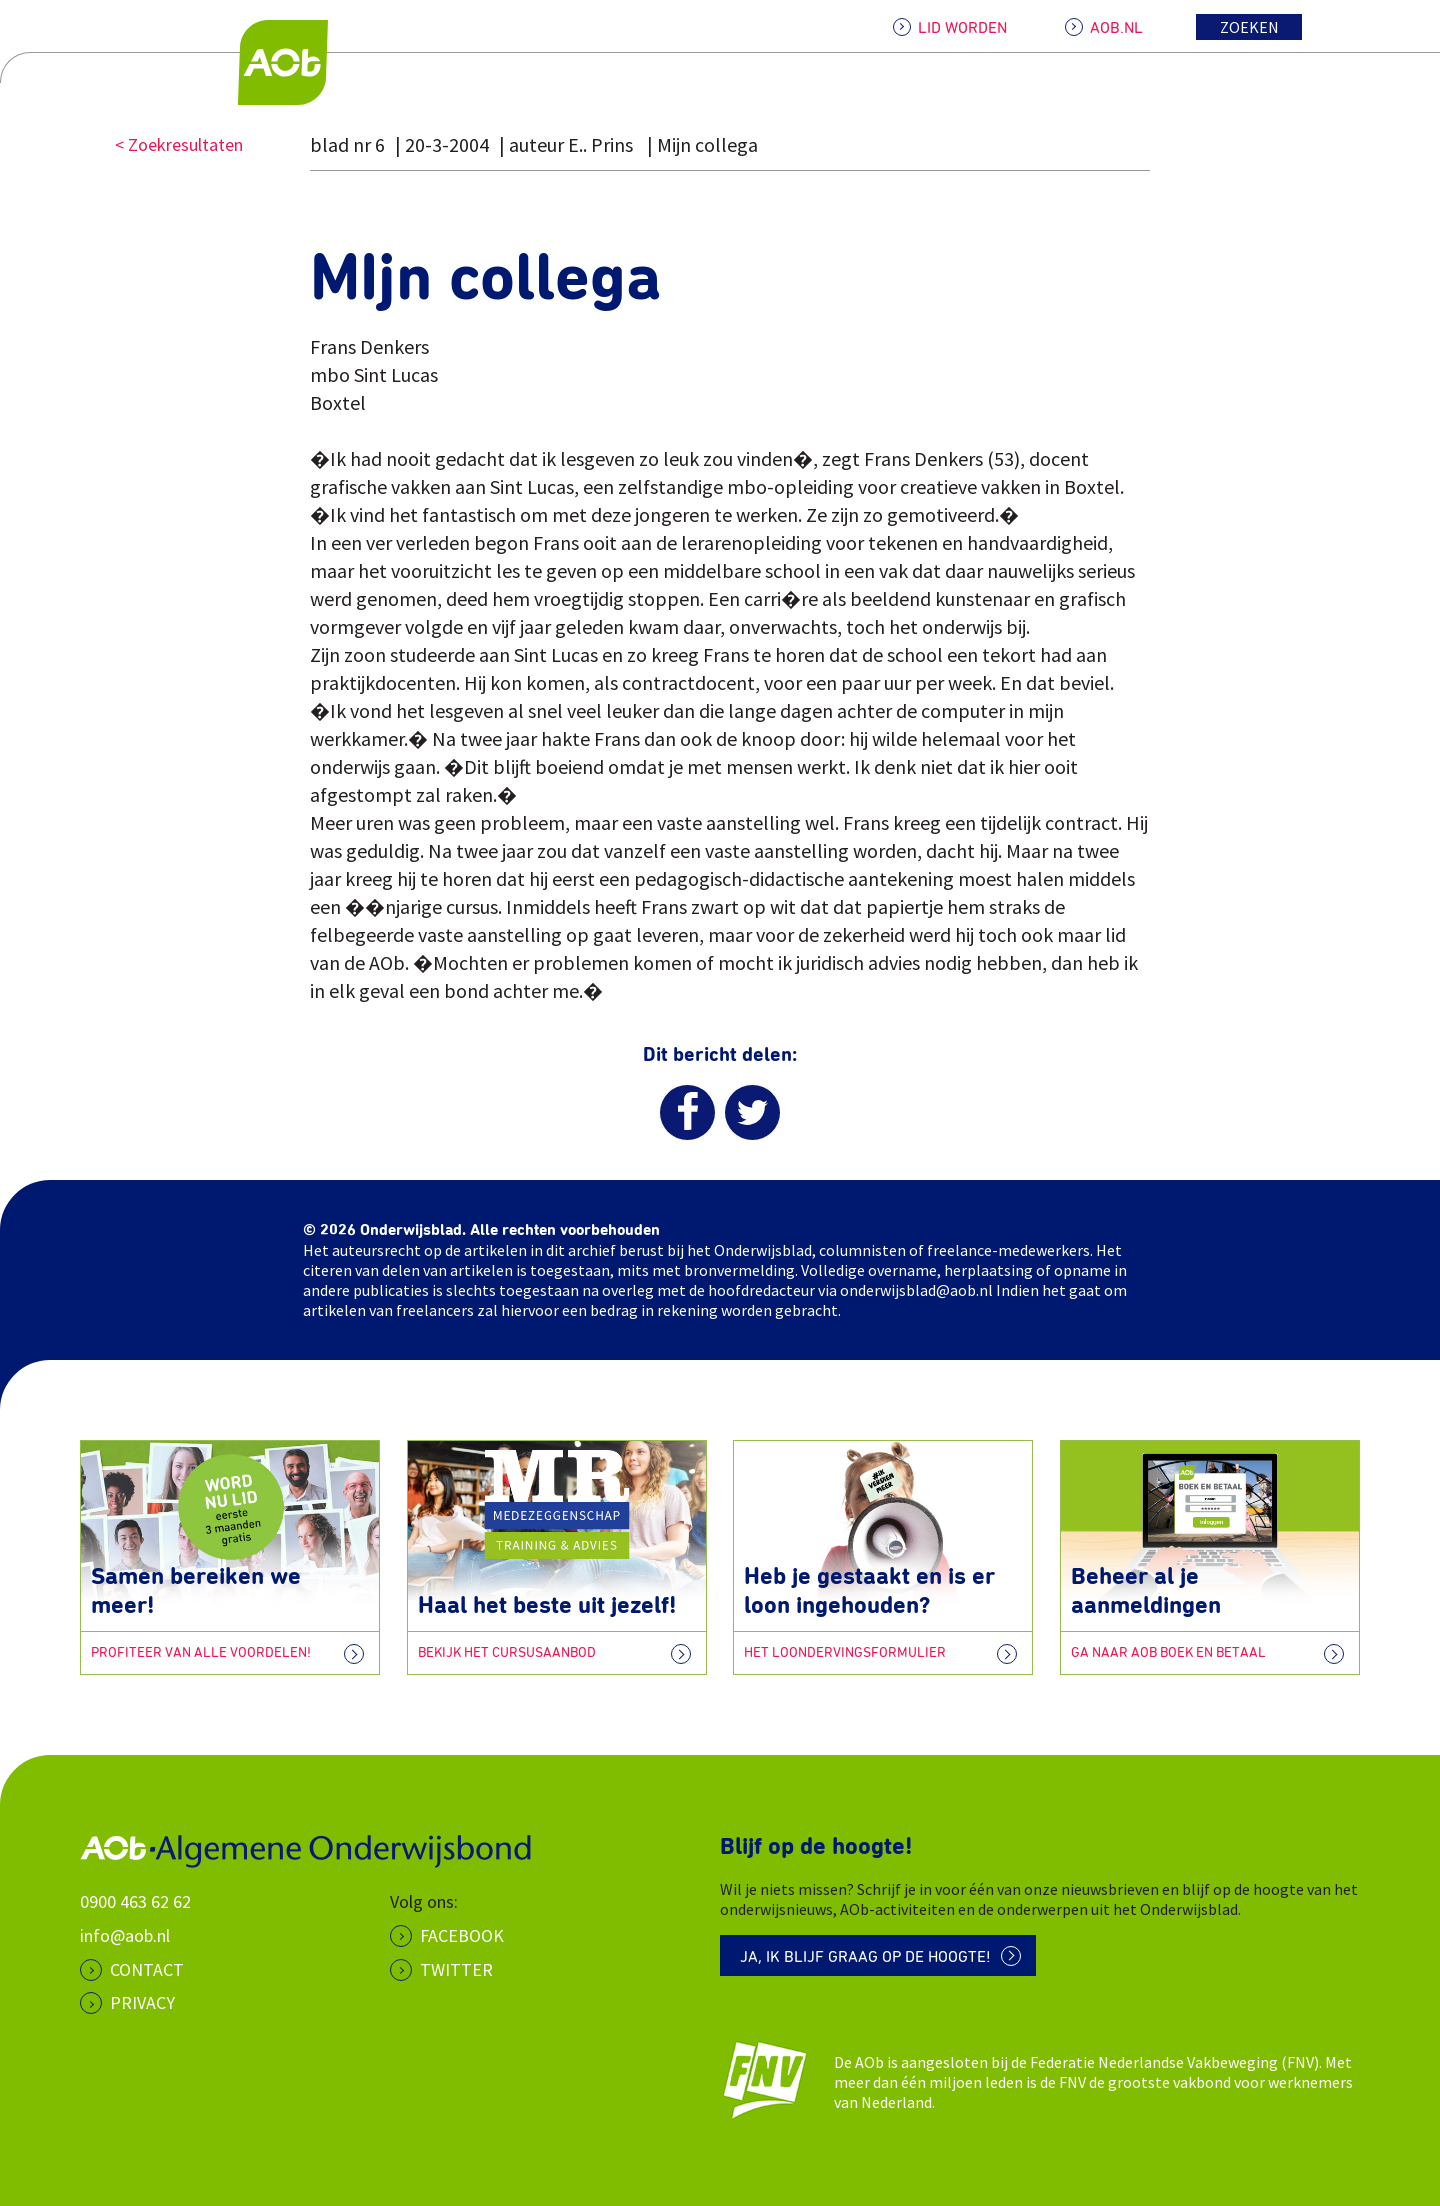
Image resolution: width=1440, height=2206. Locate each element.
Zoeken (1249, 27)
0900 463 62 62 (135, 1901)
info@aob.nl (125, 1935)
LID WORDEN (962, 28)
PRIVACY (142, 2002)
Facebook (462, 1935)
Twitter (456, 1969)
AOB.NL (1116, 28)
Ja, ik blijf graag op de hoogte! (865, 1957)
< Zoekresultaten (179, 144)
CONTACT (147, 1969)
